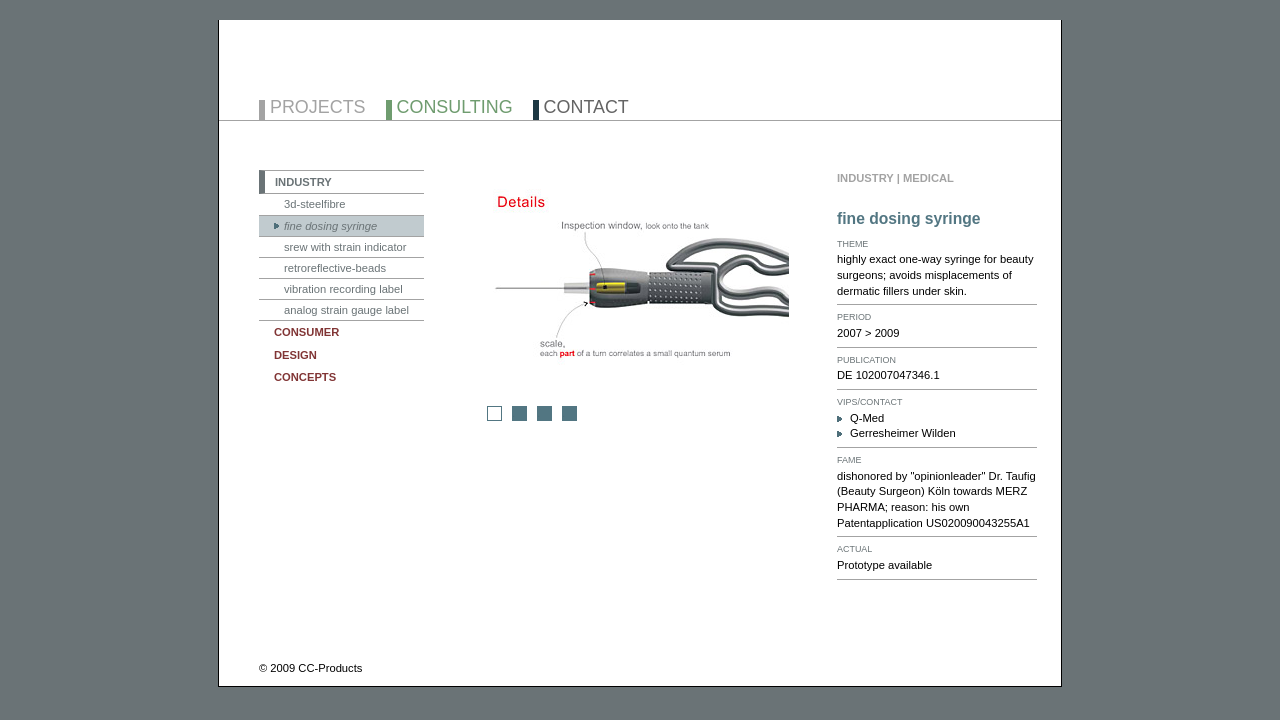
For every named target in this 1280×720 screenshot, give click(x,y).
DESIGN (295, 355)
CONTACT (586, 108)
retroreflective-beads (335, 268)
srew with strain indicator (345, 247)
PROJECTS (318, 108)
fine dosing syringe (330, 226)
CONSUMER (306, 332)
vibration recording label (343, 289)
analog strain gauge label (346, 310)
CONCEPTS (305, 377)
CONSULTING (455, 108)
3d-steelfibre (315, 204)
